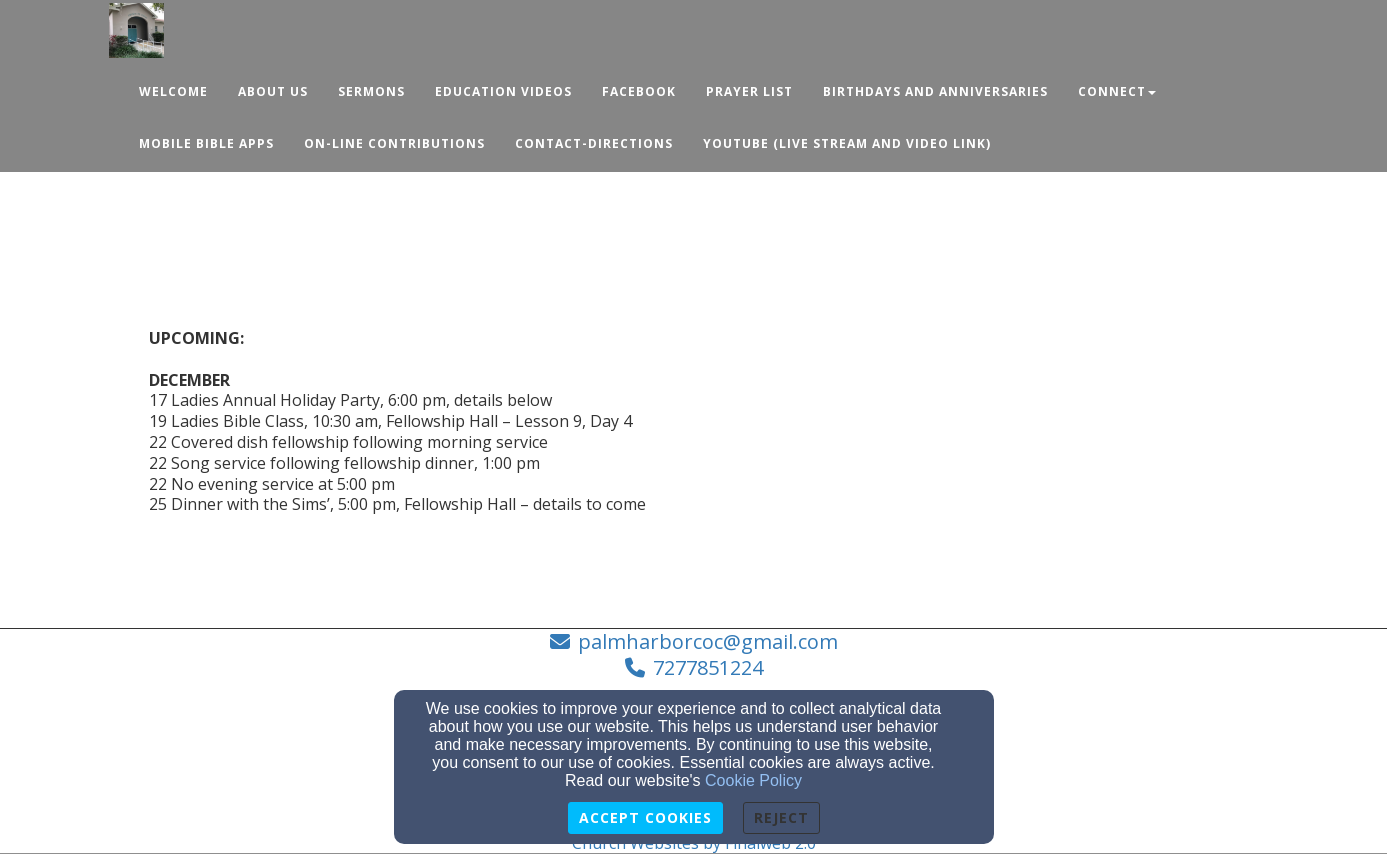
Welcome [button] (173, 91)
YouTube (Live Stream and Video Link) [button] (847, 143)
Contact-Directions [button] (594, 143)
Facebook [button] (639, 91)
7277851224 (708, 667)
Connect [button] (1117, 91)
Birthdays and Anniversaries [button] (935, 91)
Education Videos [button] (503, 91)
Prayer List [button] (749, 91)
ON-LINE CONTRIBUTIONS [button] (394, 143)
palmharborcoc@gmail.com (708, 641)
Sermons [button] (371, 91)
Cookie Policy (753, 780)
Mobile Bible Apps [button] (206, 143)
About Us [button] (273, 91)
